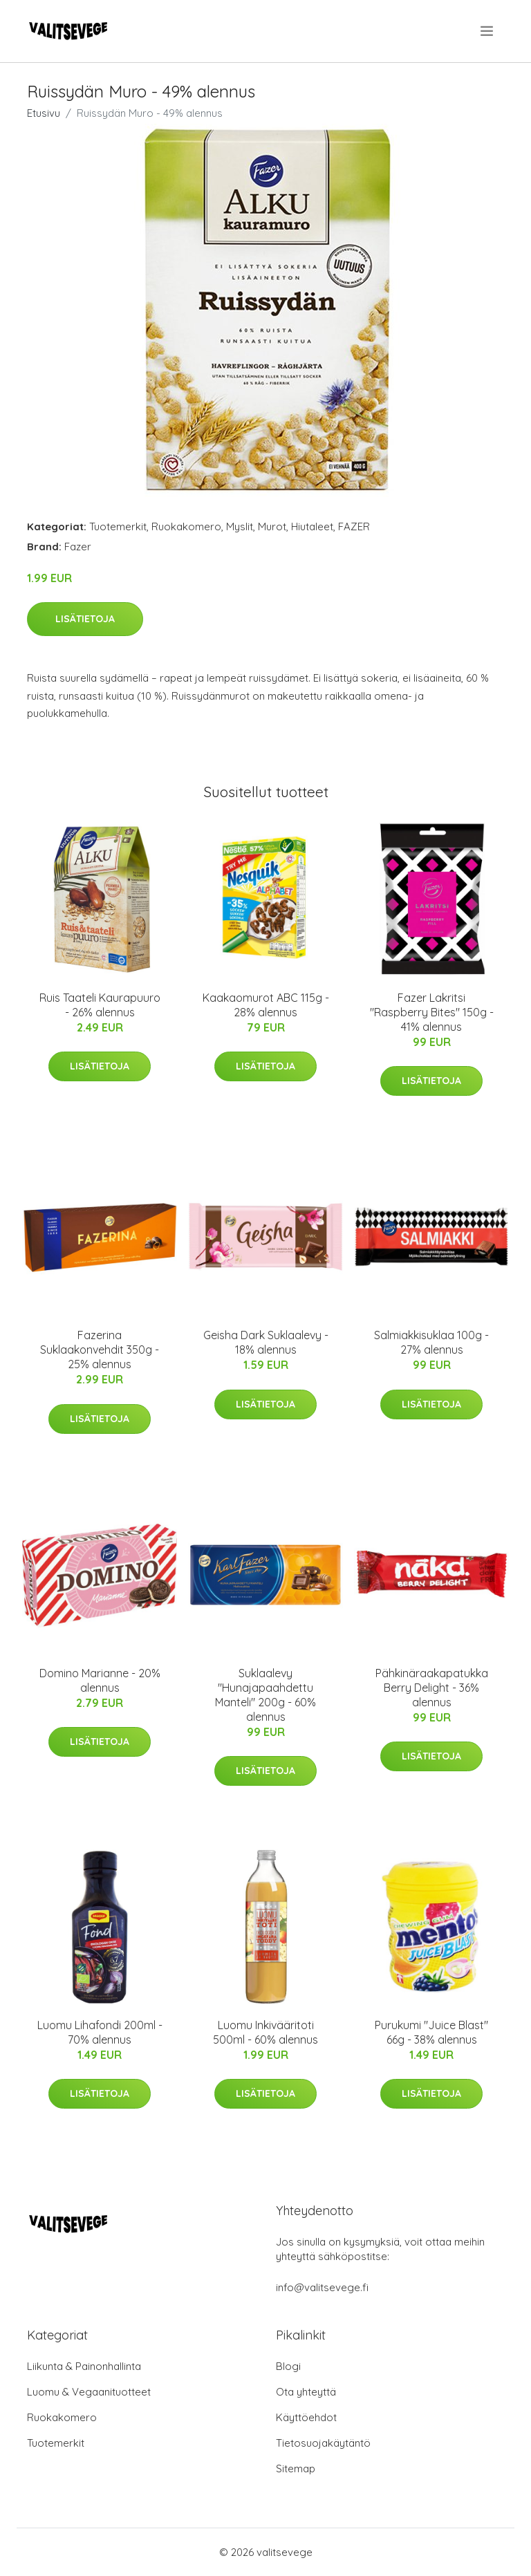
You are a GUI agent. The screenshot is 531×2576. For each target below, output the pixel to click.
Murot (272, 526)
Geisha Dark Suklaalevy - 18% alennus (265, 1342)
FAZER (354, 526)
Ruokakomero (186, 526)
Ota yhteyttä (306, 2391)
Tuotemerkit (118, 526)
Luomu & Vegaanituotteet (89, 2391)
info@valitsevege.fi (322, 2287)
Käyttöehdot (306, 2417)
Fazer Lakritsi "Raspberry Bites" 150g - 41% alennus (432, 1012)
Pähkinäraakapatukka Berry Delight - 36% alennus (431, 1687)
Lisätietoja (85, 619)
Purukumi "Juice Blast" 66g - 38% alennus (431, 2032)
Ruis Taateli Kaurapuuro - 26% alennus (99, 1005)
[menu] (488, 31)
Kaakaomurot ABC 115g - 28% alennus (266, 1005)
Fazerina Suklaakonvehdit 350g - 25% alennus (99, 1349)
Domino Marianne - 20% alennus (99, 1680)
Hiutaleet (312, 526)
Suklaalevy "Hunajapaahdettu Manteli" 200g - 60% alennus (265, 1695)
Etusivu (43, 113)
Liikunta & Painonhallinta (84, 2366)
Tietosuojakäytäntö (323, 2442)
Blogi (288, 2366)
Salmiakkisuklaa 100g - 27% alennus (431, 1342)
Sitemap (295, 2468)
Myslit (239, 526)
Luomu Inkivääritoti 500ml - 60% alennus (265, 2032)
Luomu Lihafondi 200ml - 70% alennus (99, 2032)
